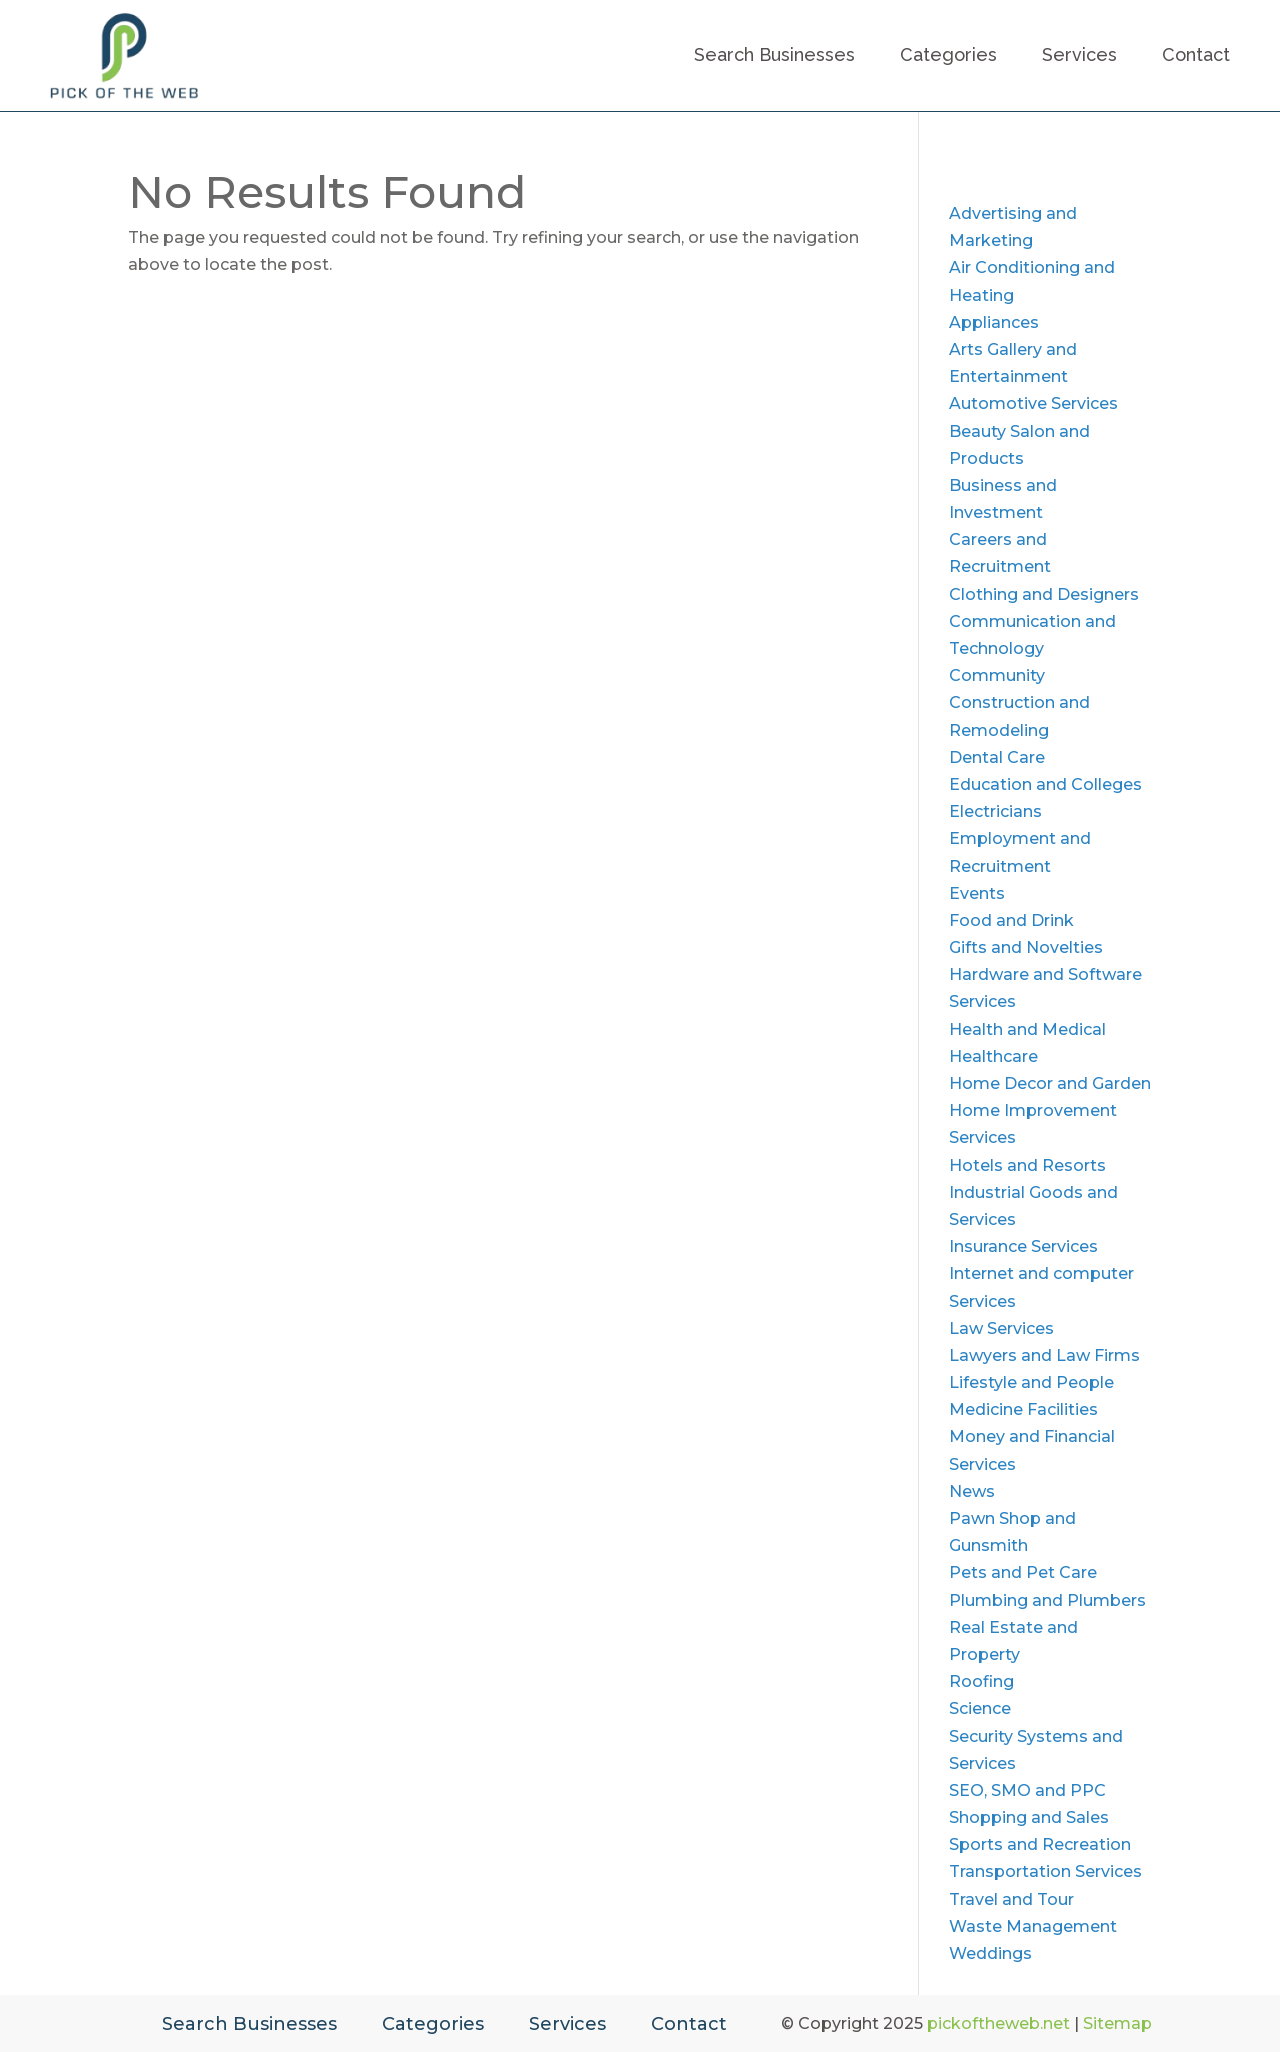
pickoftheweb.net (998, 2023)
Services (1079, 54)
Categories (948, 54)
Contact (1196, 54)
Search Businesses (774, 54)
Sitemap (1117, 2023)
